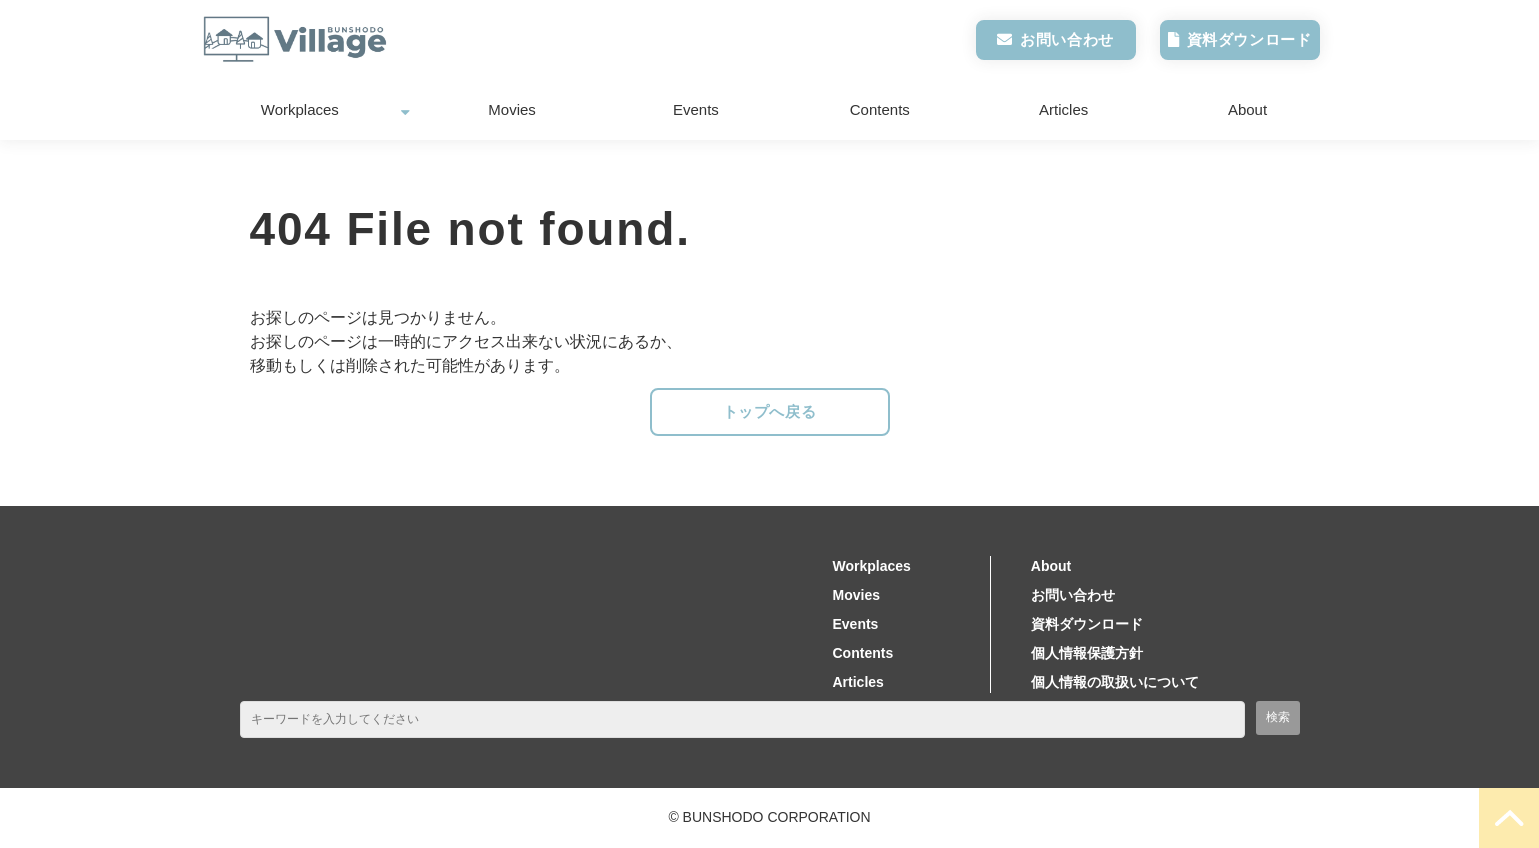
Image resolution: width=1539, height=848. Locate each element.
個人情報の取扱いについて (1115, 682)
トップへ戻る (770, 411)
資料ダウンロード (1249, 39)
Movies (512, 109)
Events (696, 109)
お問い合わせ (1067, 39)
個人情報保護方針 (1087, 653)
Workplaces (300, 109)
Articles (1063, 109)
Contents (880, 109)
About (1247, 109)
